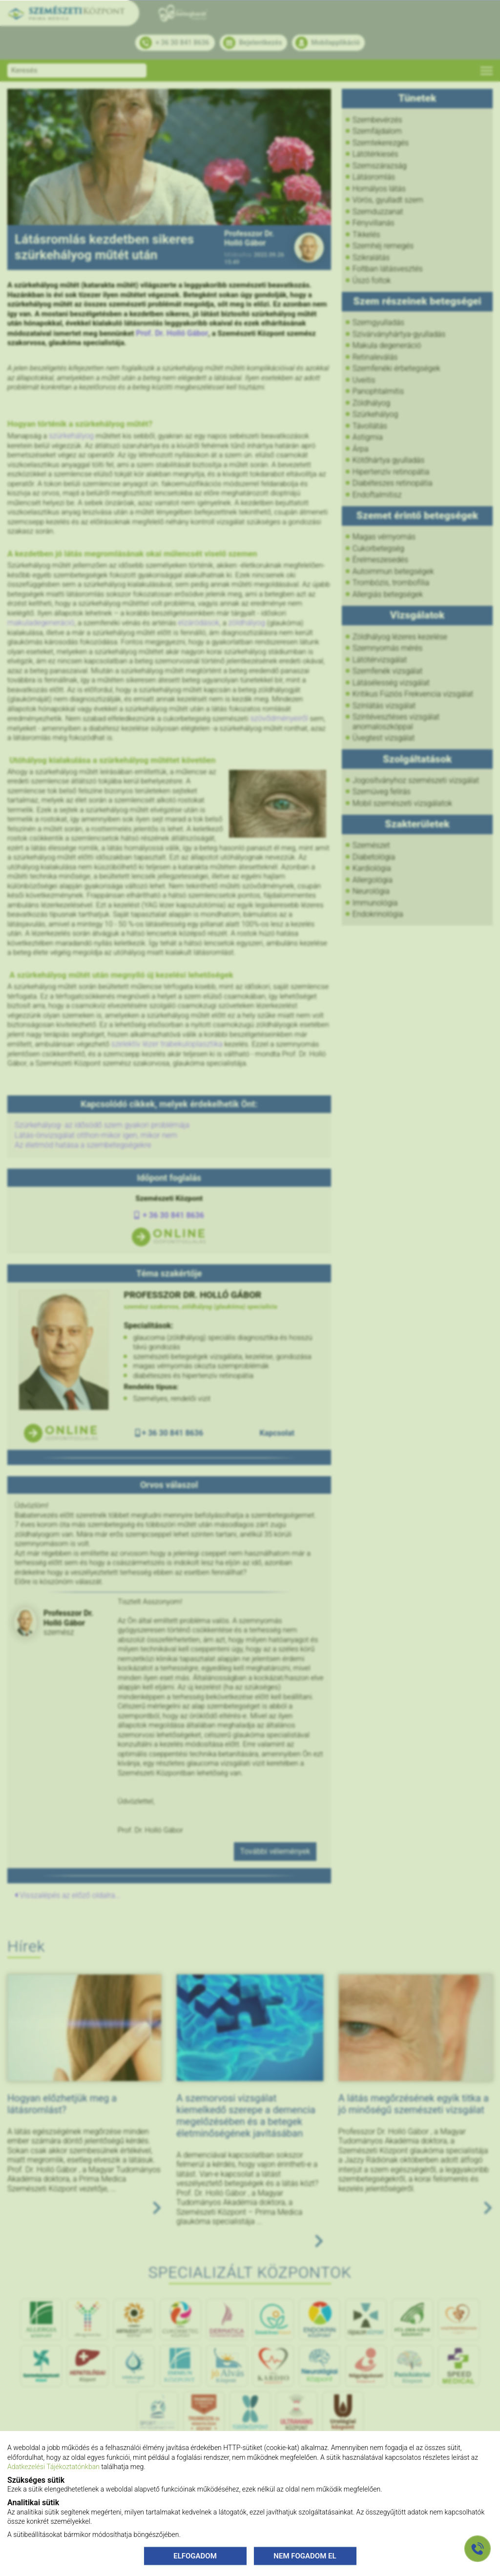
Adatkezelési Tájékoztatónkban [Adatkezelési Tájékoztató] (53, 2467)
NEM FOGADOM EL (304, 2555)
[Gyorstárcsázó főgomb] (477, 2548)
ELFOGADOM (195, 2555)
